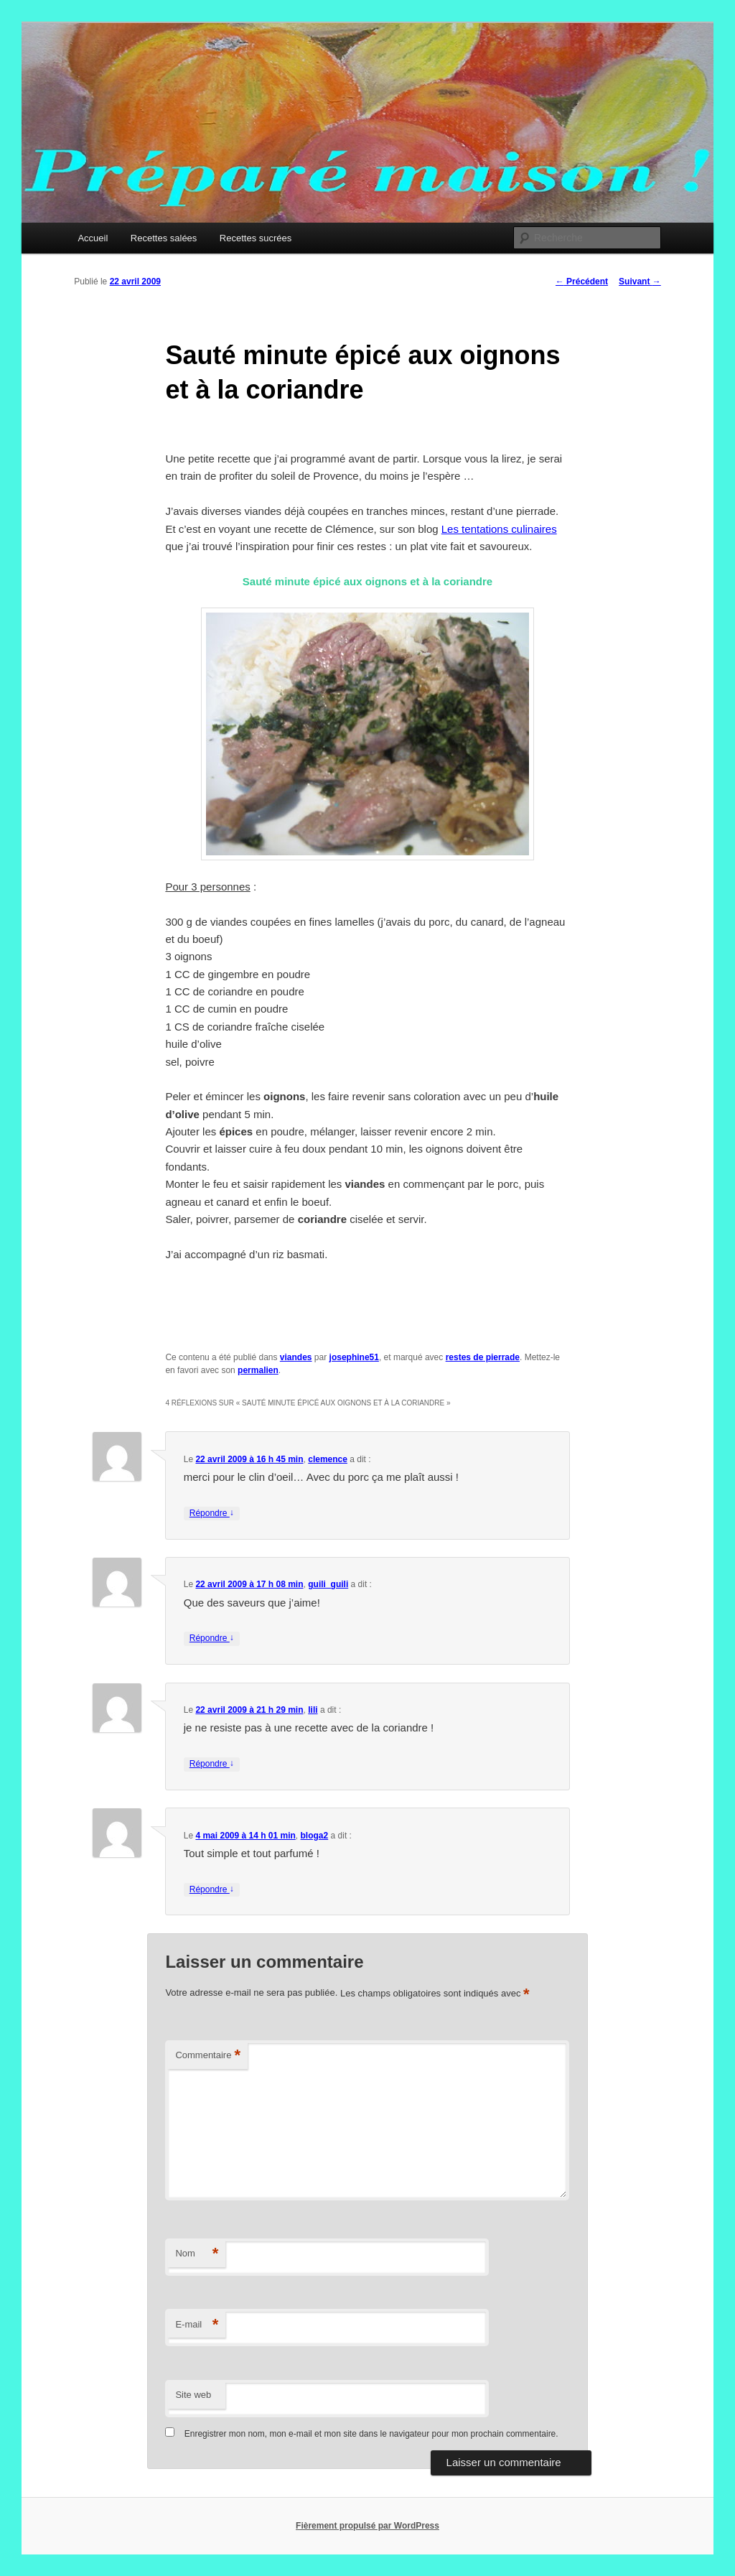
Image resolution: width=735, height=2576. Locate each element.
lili (312, 1710)
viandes (296, 1357)
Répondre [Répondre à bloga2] (211, 1890)
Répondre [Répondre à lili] (211, 1764)
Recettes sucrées (255, 238)
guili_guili (328, 1584)
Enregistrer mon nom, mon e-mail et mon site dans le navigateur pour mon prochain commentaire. (371, 2434)
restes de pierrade (483, 1357)
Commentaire (207, 2055)
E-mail (196, 2325)
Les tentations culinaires (499, 529)
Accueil (93, 238)
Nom (196, 2253)
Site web (193, 2394)
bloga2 (315, 1836)
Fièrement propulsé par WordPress (367, 2526)
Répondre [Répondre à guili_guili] (211, 1638)
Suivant (640, 281)
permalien (258, 1370)
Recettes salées (164, 238)
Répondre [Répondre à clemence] (211, 1513)
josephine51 (354, 1357)
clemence (327, 1459)
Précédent (582, 281)
